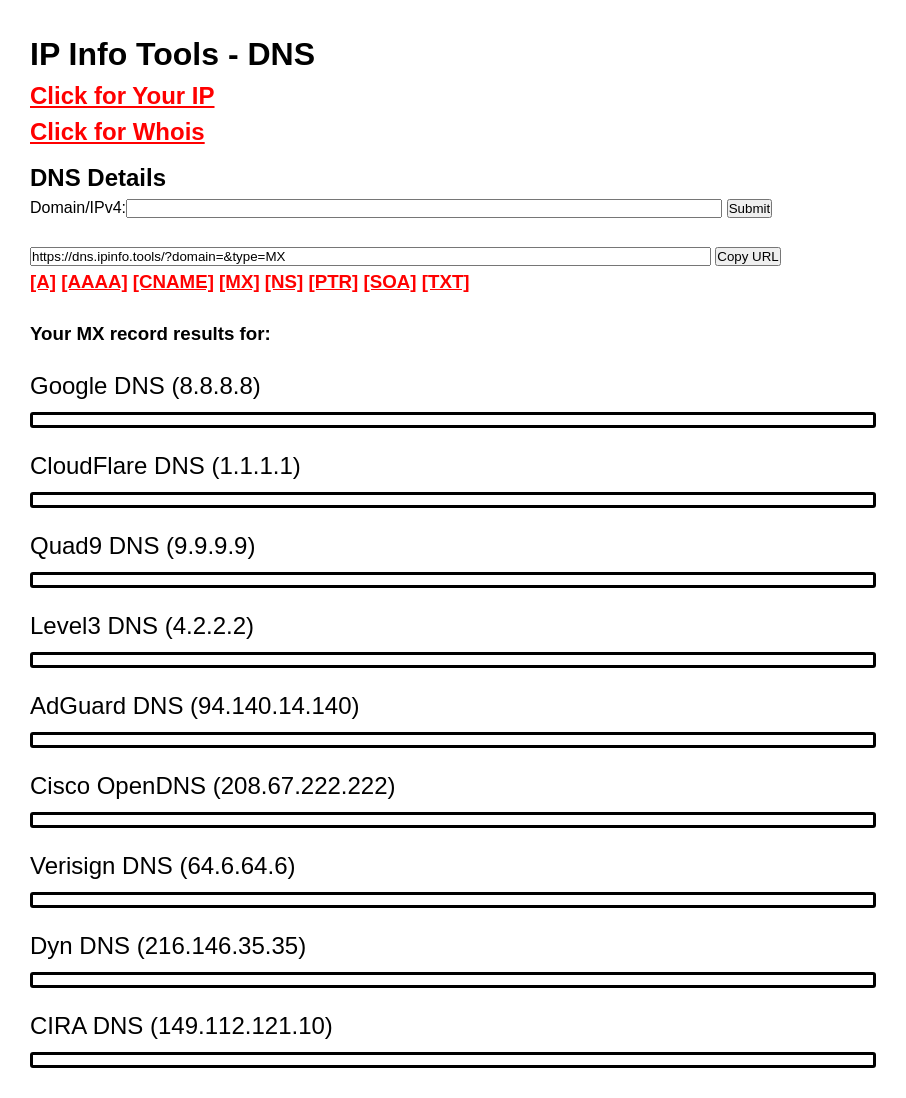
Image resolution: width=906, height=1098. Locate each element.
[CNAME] (173, 281)
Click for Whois (117, 131)
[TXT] (446, 281)
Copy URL (747, 255)
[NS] (284, 281)
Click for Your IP (122, 95)
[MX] (239, 281)
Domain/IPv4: (78, 207)
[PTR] (333, 281)
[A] (43, 281)
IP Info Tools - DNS (172, 54)
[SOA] (390, 281)
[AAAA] (94, 281)
